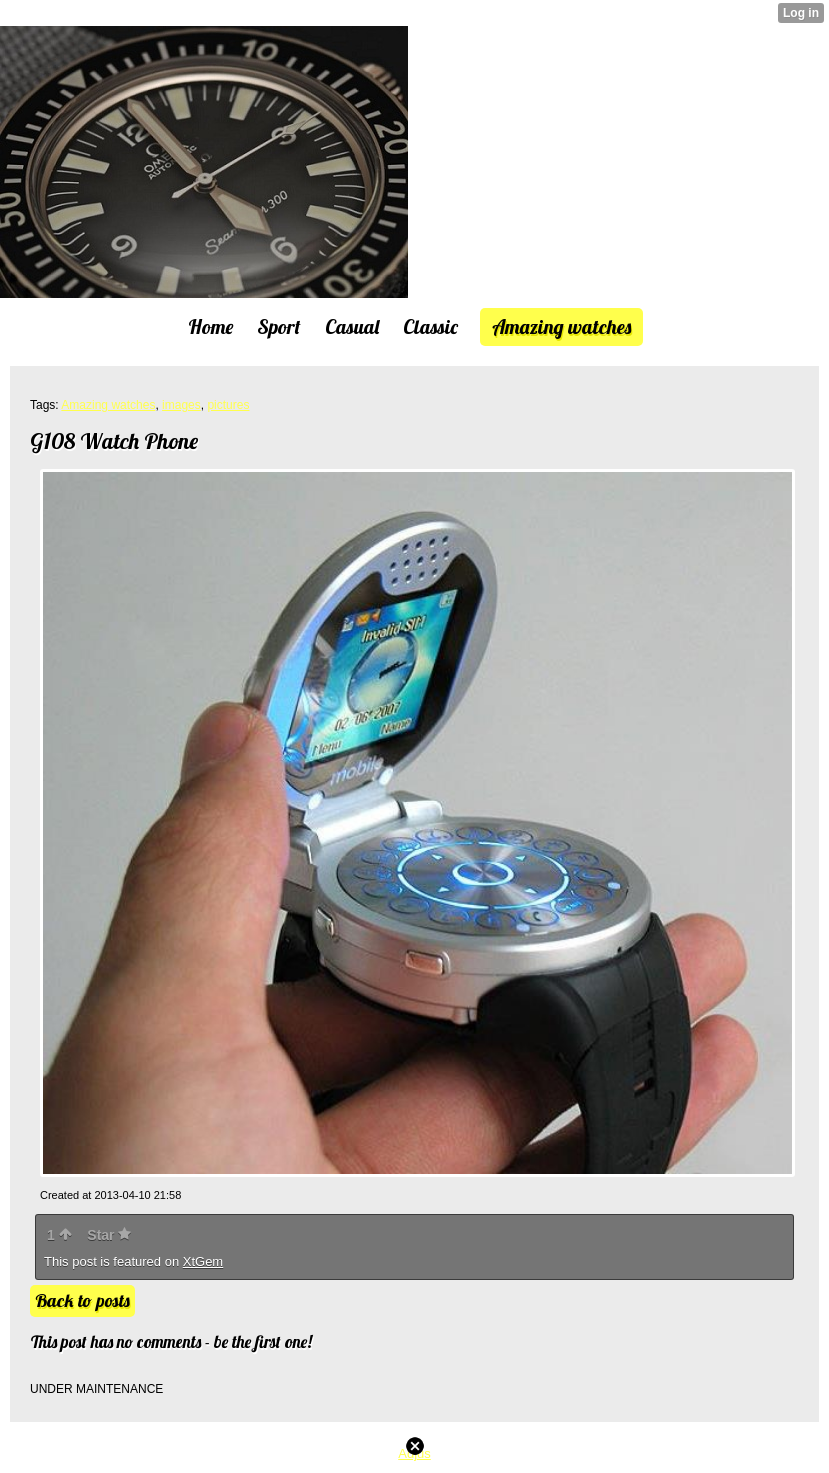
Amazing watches (108, 405)
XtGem (203, 1261)
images (181, 405)
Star (109, 1235)
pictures (228, 405)
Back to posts (82, 1300)
